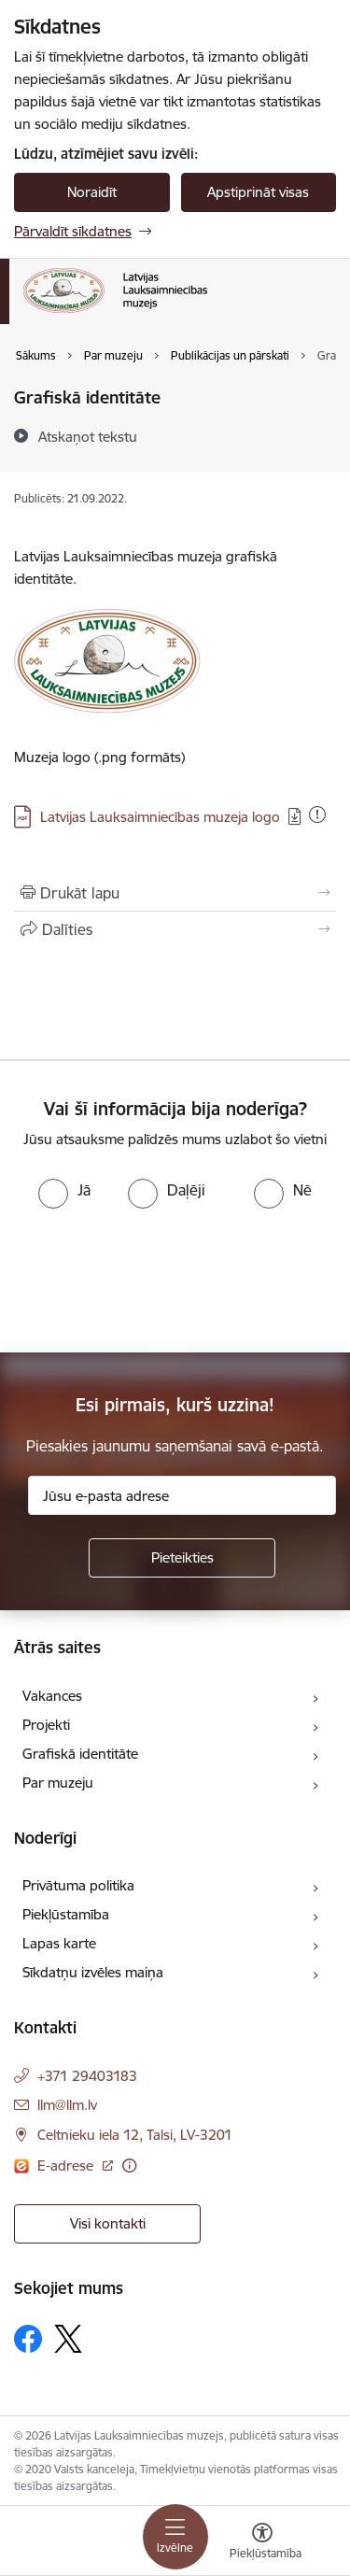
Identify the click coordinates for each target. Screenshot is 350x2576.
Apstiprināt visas (258, 192)
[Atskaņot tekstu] (87, 436)
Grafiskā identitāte (80, 1753)
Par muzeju (57, 1782)
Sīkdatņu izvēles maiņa (92, 1972)
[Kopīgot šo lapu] (175, 929)
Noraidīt (92, 192)
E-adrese (67, 2165)
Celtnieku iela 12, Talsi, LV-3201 (134, 2135)
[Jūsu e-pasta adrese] (182, 1495)
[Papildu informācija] (129, 2165)
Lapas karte (59, 1943)
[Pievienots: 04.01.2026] (317, 814)
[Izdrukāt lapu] (175, 893)
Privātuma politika (78, 1885)
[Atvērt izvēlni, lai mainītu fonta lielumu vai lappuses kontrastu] (262, 2543)
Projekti (46, 1725)
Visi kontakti (108, 2223)
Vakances (52, 1696)
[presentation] (156, 1278)
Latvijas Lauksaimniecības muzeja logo (160, 817)
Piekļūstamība (65, 1914)
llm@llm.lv (67, 2105)
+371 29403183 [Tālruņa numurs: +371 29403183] (87, 2076)
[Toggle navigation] (175, 2536)
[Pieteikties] (182, 1558)
